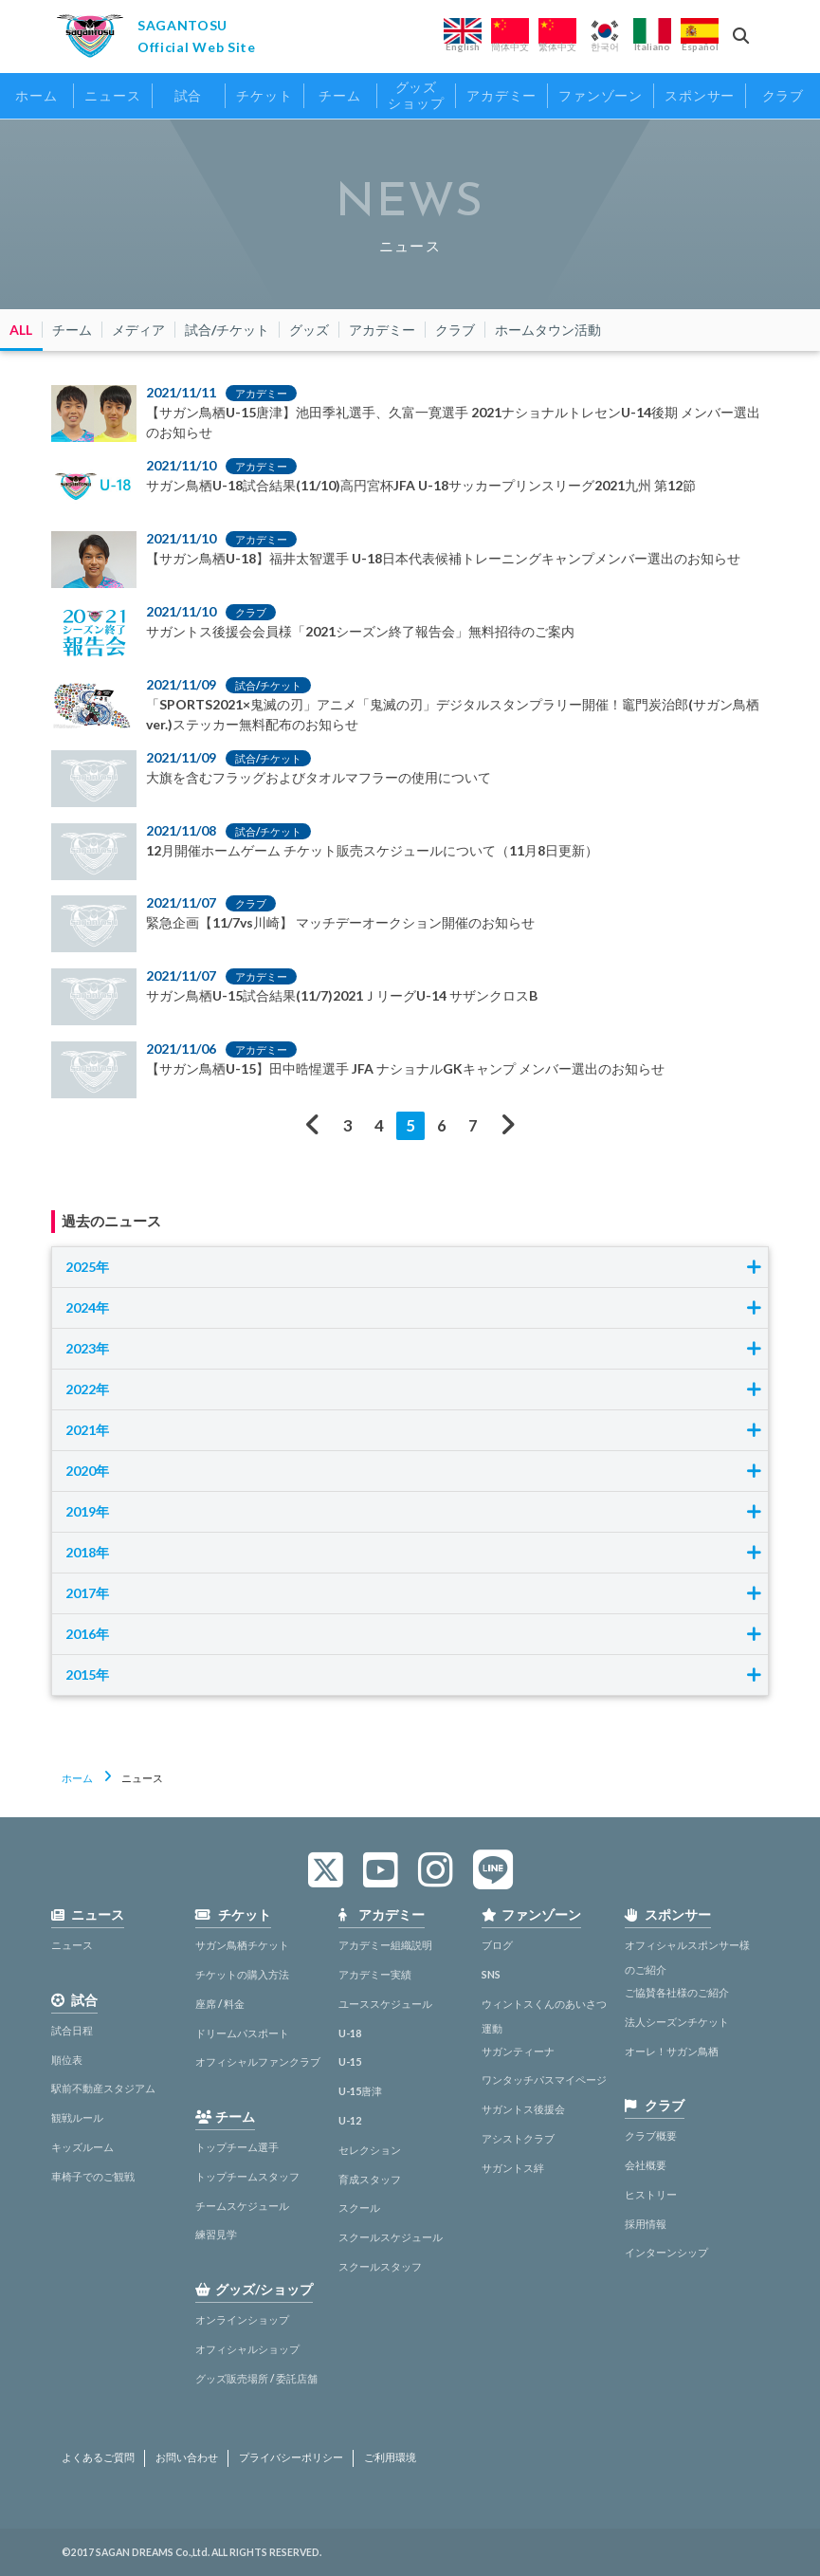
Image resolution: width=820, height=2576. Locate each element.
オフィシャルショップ (247, 2349)
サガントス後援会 (523, 2109)
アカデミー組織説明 (385, 1945)
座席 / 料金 (220, 2003)
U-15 (349, 2061)
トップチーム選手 (237, 2147)
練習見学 (216, 2234)
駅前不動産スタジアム (103, 2088)
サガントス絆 (513, 2168)
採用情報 (645, 2223)
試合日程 (72, 2030)
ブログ (497, 1945)
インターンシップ (666, 2252)
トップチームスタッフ (247, 2176)
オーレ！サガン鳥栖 (672, 2051)
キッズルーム (82, 2147)
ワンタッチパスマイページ (544, 2079)
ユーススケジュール (385, 2003)
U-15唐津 (360, 2091)
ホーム (77, 1778)
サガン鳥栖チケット (242, 1945)
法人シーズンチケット (677, 2021)
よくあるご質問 (98, 2457)
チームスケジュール (242, 2205)
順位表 (66, 2059)
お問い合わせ (186, 2457)
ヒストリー (651, 2194)
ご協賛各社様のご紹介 (677, 1992)
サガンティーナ (518, 2051)
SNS (491, 1974)
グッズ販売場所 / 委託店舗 (256, 2378)
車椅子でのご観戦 (93, 2176)
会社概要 (645, 2165)
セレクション (369, 2150)
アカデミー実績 (374, 1974)
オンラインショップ (242, 2319)
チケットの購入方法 (242, 1974)
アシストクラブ (518, 2138)
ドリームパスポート (242, 2033)
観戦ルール (77, 2117)
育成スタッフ (369, 2179)
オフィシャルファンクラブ (257, 2061)
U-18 (349, 2033)
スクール (359, 2207)
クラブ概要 (651, 2135)
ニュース (72, 1945)
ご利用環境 (390, 2457)
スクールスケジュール (390, 2237)
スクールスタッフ (380, 2266)
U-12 (349, 2120)
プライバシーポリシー (291, 2457)
